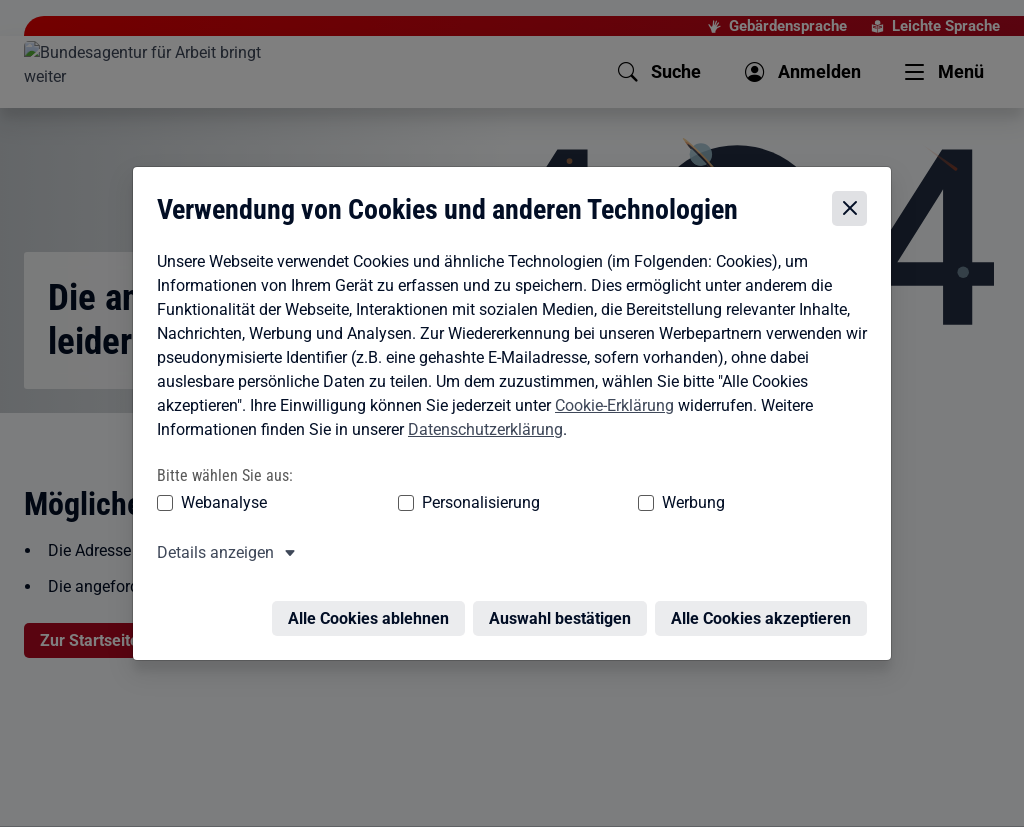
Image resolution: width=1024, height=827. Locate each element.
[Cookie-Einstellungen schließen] (854, 192)
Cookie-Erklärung (609, 389)
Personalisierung (419, 486)
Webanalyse (219, 486)
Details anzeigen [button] (210, 536)
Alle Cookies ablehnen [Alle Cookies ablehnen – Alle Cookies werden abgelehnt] (373, 590)
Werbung (575, 486)
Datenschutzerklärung (480, 413)
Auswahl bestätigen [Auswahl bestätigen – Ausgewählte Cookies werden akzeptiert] (565, 590)
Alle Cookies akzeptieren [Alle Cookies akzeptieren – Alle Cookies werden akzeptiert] (766, 590)
